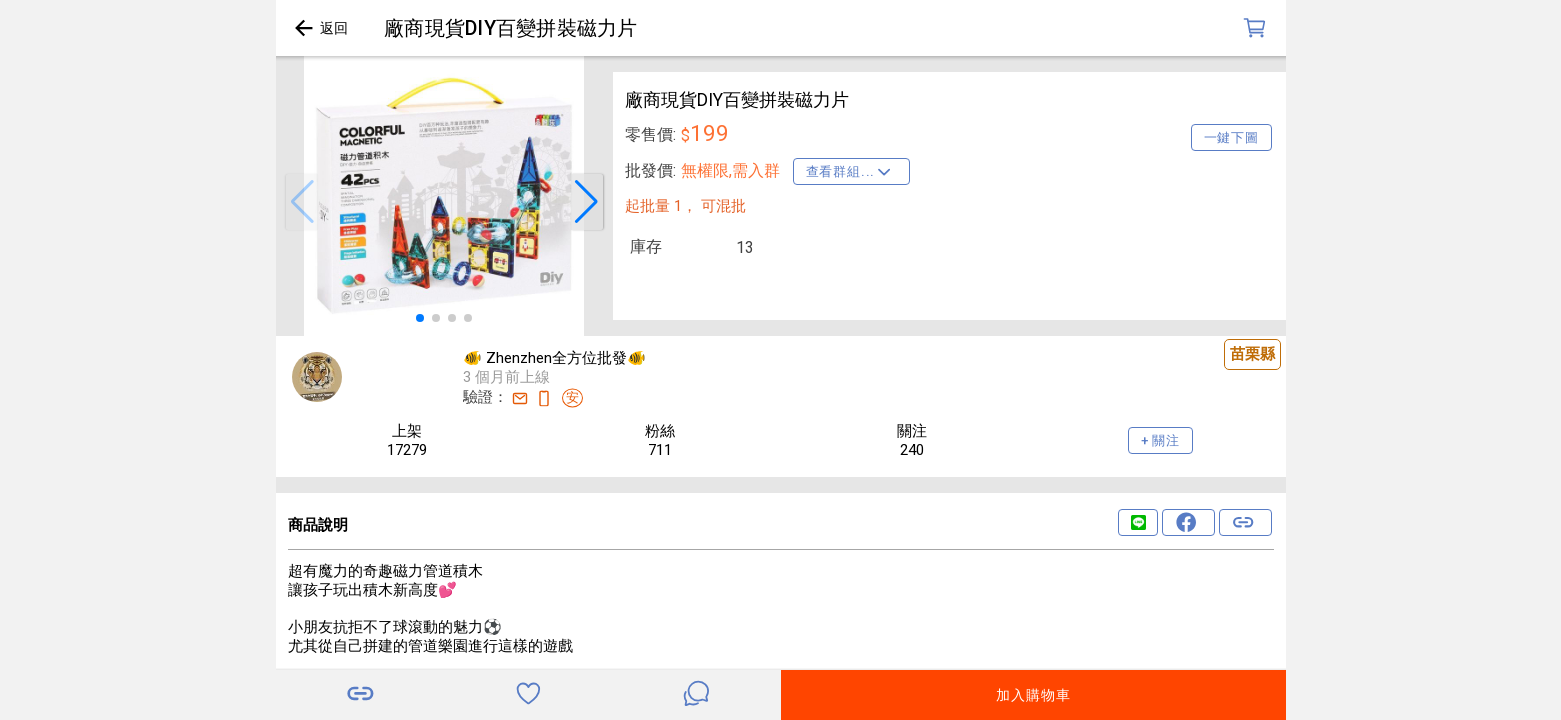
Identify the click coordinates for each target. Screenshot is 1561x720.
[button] (302, 202)
